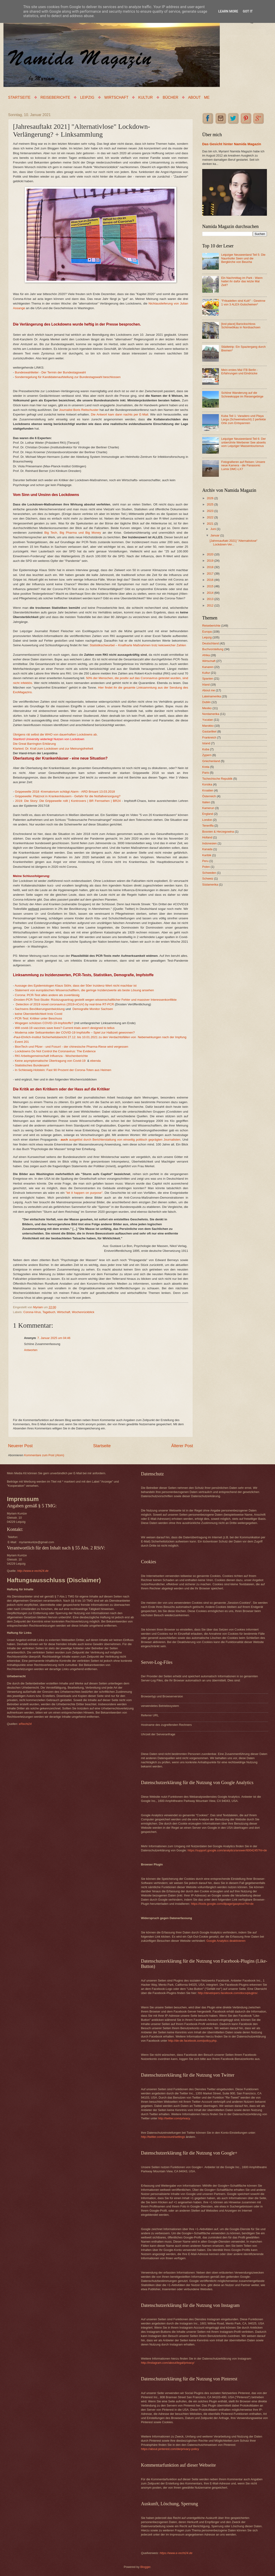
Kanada (207, 849)
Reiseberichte (55, 97)
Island (206, 743)
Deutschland (210, 643)
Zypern (206, 755)
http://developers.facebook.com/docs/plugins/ (227, 1993)
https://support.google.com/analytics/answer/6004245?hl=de (227, 1850)
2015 (210, 586)
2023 (210, 511)
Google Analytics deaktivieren (225, 1940)
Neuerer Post (20, 1445)
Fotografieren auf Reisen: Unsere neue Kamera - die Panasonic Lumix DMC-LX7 (243, 465)
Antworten (30, 1350)
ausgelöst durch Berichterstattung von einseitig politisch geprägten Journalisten (120, 1139)
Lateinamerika (211, 696)
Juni (213, 529)
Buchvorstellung (212, 649)
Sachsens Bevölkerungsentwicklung (40, 1009)
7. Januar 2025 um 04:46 (53, 1338)
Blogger (145, 2567)
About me (199, 97)
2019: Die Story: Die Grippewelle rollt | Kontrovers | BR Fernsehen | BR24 (68, 801)
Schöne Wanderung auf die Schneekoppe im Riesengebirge (242, 394)
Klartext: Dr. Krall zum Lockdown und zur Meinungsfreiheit (53, 748)
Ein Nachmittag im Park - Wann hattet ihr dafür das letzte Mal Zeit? (242, 281)
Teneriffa (208, 825)
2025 (210, 504)
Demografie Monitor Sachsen (92, 1009)
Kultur (145, 97)
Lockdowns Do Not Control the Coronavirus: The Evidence (55, 1051)
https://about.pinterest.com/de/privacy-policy (170, 2449)
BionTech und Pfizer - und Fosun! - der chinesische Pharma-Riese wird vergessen (71, 1046)
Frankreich (209, 737)
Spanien (207, 678)
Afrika (206, 655)
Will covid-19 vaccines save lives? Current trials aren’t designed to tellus (64, 1028)
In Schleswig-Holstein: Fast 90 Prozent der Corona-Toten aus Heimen (63, 1070)
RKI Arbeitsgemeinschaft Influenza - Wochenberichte (51, 1056)
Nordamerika (210, 714)
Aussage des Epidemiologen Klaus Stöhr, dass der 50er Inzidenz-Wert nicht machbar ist (76, 985)
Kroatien (207, 790)
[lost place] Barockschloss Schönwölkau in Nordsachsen (240, 325)
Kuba (205, 749)
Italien (206, 802)
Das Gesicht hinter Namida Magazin (231, 144)
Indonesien (209, 843)
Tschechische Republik (217, 778)
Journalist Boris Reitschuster (78, 410)
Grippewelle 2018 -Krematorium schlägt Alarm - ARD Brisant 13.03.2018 (65, 791)
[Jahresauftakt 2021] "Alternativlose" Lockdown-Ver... (233, 542)
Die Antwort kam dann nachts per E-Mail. (120, 414)
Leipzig (87, 97)
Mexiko (207, 708)
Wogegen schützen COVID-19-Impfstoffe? (44, 1023)
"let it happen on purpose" (84, 1192)
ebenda (95, 1060)
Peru (205, 861)
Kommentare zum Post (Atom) (44, 1455)
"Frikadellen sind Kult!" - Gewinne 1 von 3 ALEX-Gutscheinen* (243, 302)
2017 (210, 573)
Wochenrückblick (83, 1312)
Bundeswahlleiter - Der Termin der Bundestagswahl (50, 372)
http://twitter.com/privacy (174, 2118)
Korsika (207, 784)
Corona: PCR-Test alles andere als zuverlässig (47, 995)
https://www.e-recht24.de (176, 2553)
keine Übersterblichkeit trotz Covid (38, 1014)
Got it (248, 11)
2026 (210, 498)
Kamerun (208, 808)
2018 (210, 567)
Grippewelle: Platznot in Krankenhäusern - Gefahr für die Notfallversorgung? (67, 796)
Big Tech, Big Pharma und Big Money (72, 532)
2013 (210, 599)
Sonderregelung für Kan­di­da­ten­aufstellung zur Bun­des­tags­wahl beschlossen (68, 377)
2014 (210, 592)
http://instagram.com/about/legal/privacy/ (167, 2362)
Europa (207, 631)
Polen (206, 866)
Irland (206, 684)
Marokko (208, 725)
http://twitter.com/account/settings (163, 2137)
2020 (210, 554)
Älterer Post (182, 1445)
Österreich (209, 796)
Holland (207, 837)
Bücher (170, 97)
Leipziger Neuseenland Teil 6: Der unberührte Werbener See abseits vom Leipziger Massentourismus (243, 442)
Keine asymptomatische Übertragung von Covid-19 (50, 1060)
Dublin (206, 702)
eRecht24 (25, 1724)
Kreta (205, 767)
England (207, 814)
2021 (210, 523)
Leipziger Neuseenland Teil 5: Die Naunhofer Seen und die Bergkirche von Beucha (243, 258)
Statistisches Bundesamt (32, 1065)
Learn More (228, 11)
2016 (210, 580)
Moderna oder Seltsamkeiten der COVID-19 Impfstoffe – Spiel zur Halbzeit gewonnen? (75, 1032)
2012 (210, 605)
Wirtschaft (116, 97)
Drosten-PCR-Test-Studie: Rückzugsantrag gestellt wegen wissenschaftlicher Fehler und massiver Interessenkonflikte (95, 999)
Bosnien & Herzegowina (218, 831)
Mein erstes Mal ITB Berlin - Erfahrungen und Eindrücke (239, 371)
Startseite (19, 97)
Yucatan (207, 719)
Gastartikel (209, 731)
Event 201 (22, 1041)
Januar (215, 535)
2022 (210, 517)
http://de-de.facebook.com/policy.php (192, 2040)
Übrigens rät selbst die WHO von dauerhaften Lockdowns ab (55, 734)
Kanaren (208, 667)
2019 (210, 560)
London (207, 820)
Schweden (209, 872)
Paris (205, 772)
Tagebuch (49, 1312)
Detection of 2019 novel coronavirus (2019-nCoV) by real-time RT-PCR (65, 1004)
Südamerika (210, 884)
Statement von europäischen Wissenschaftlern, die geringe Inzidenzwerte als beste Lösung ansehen (84, 990)
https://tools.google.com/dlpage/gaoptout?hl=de (222, 1903)
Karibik (206, 855)
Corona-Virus (32, 1312)
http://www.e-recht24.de (32, 1571)
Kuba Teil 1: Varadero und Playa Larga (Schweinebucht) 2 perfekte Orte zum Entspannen (243, 419)
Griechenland (211, 761)
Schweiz (207, 878)
